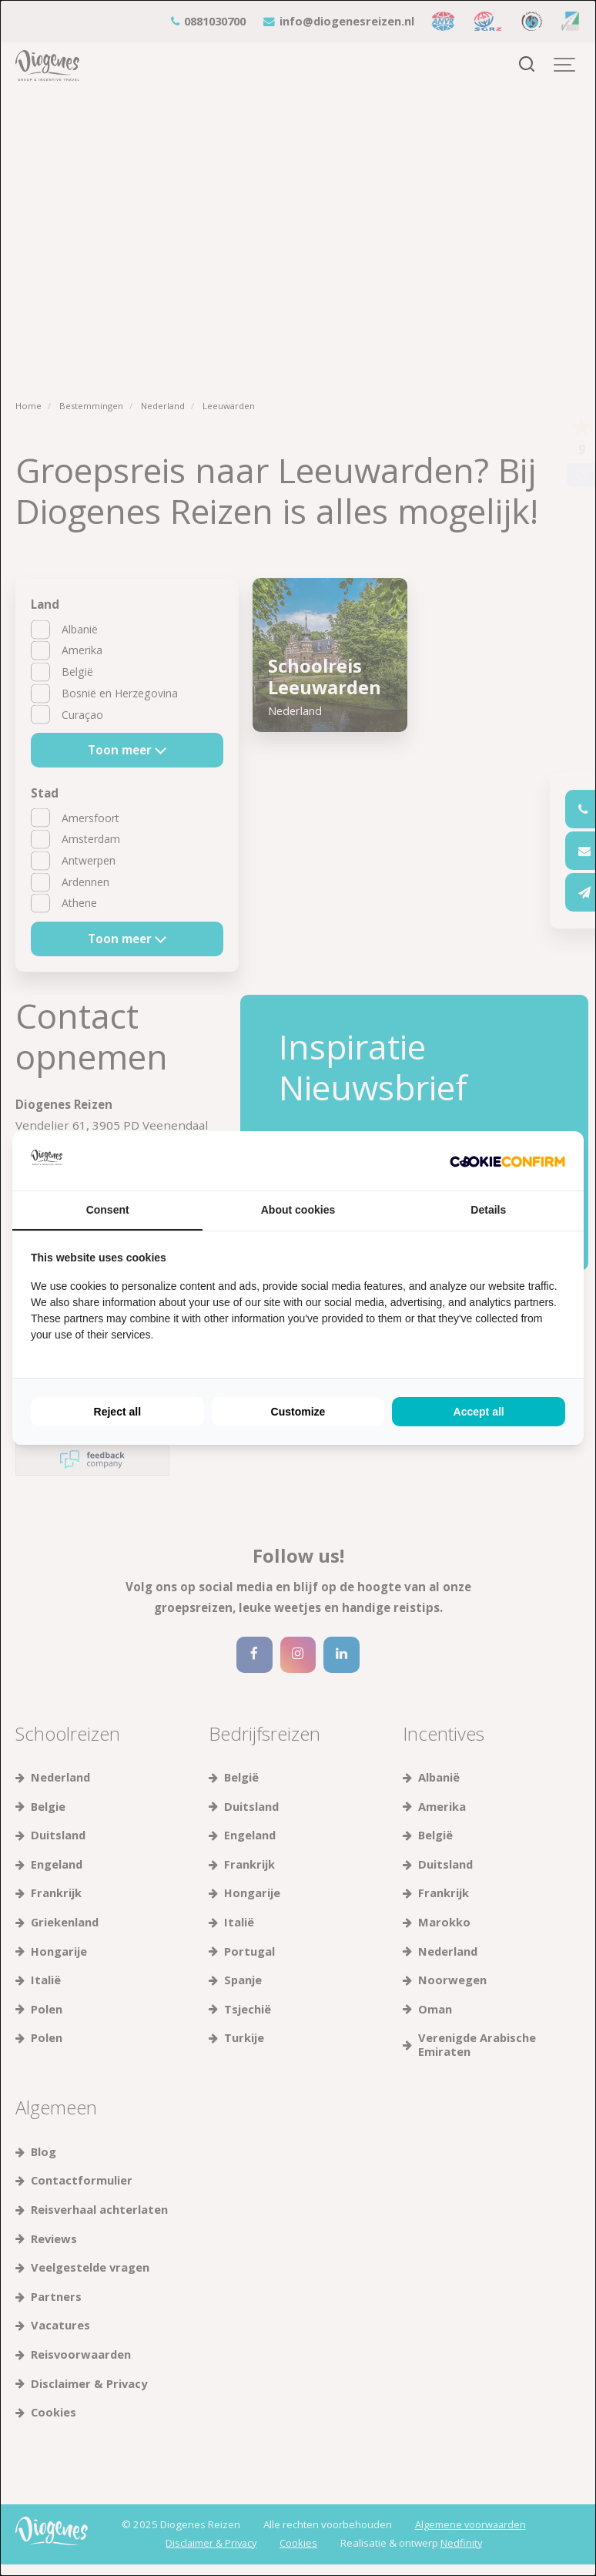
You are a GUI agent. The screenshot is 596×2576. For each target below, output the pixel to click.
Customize (298, 1412)
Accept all (479, 1412)
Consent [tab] (107, 1210)
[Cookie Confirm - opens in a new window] (507, 1160)
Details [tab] (488, 1210)
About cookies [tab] (298, 1210)
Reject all (117, 1412)
